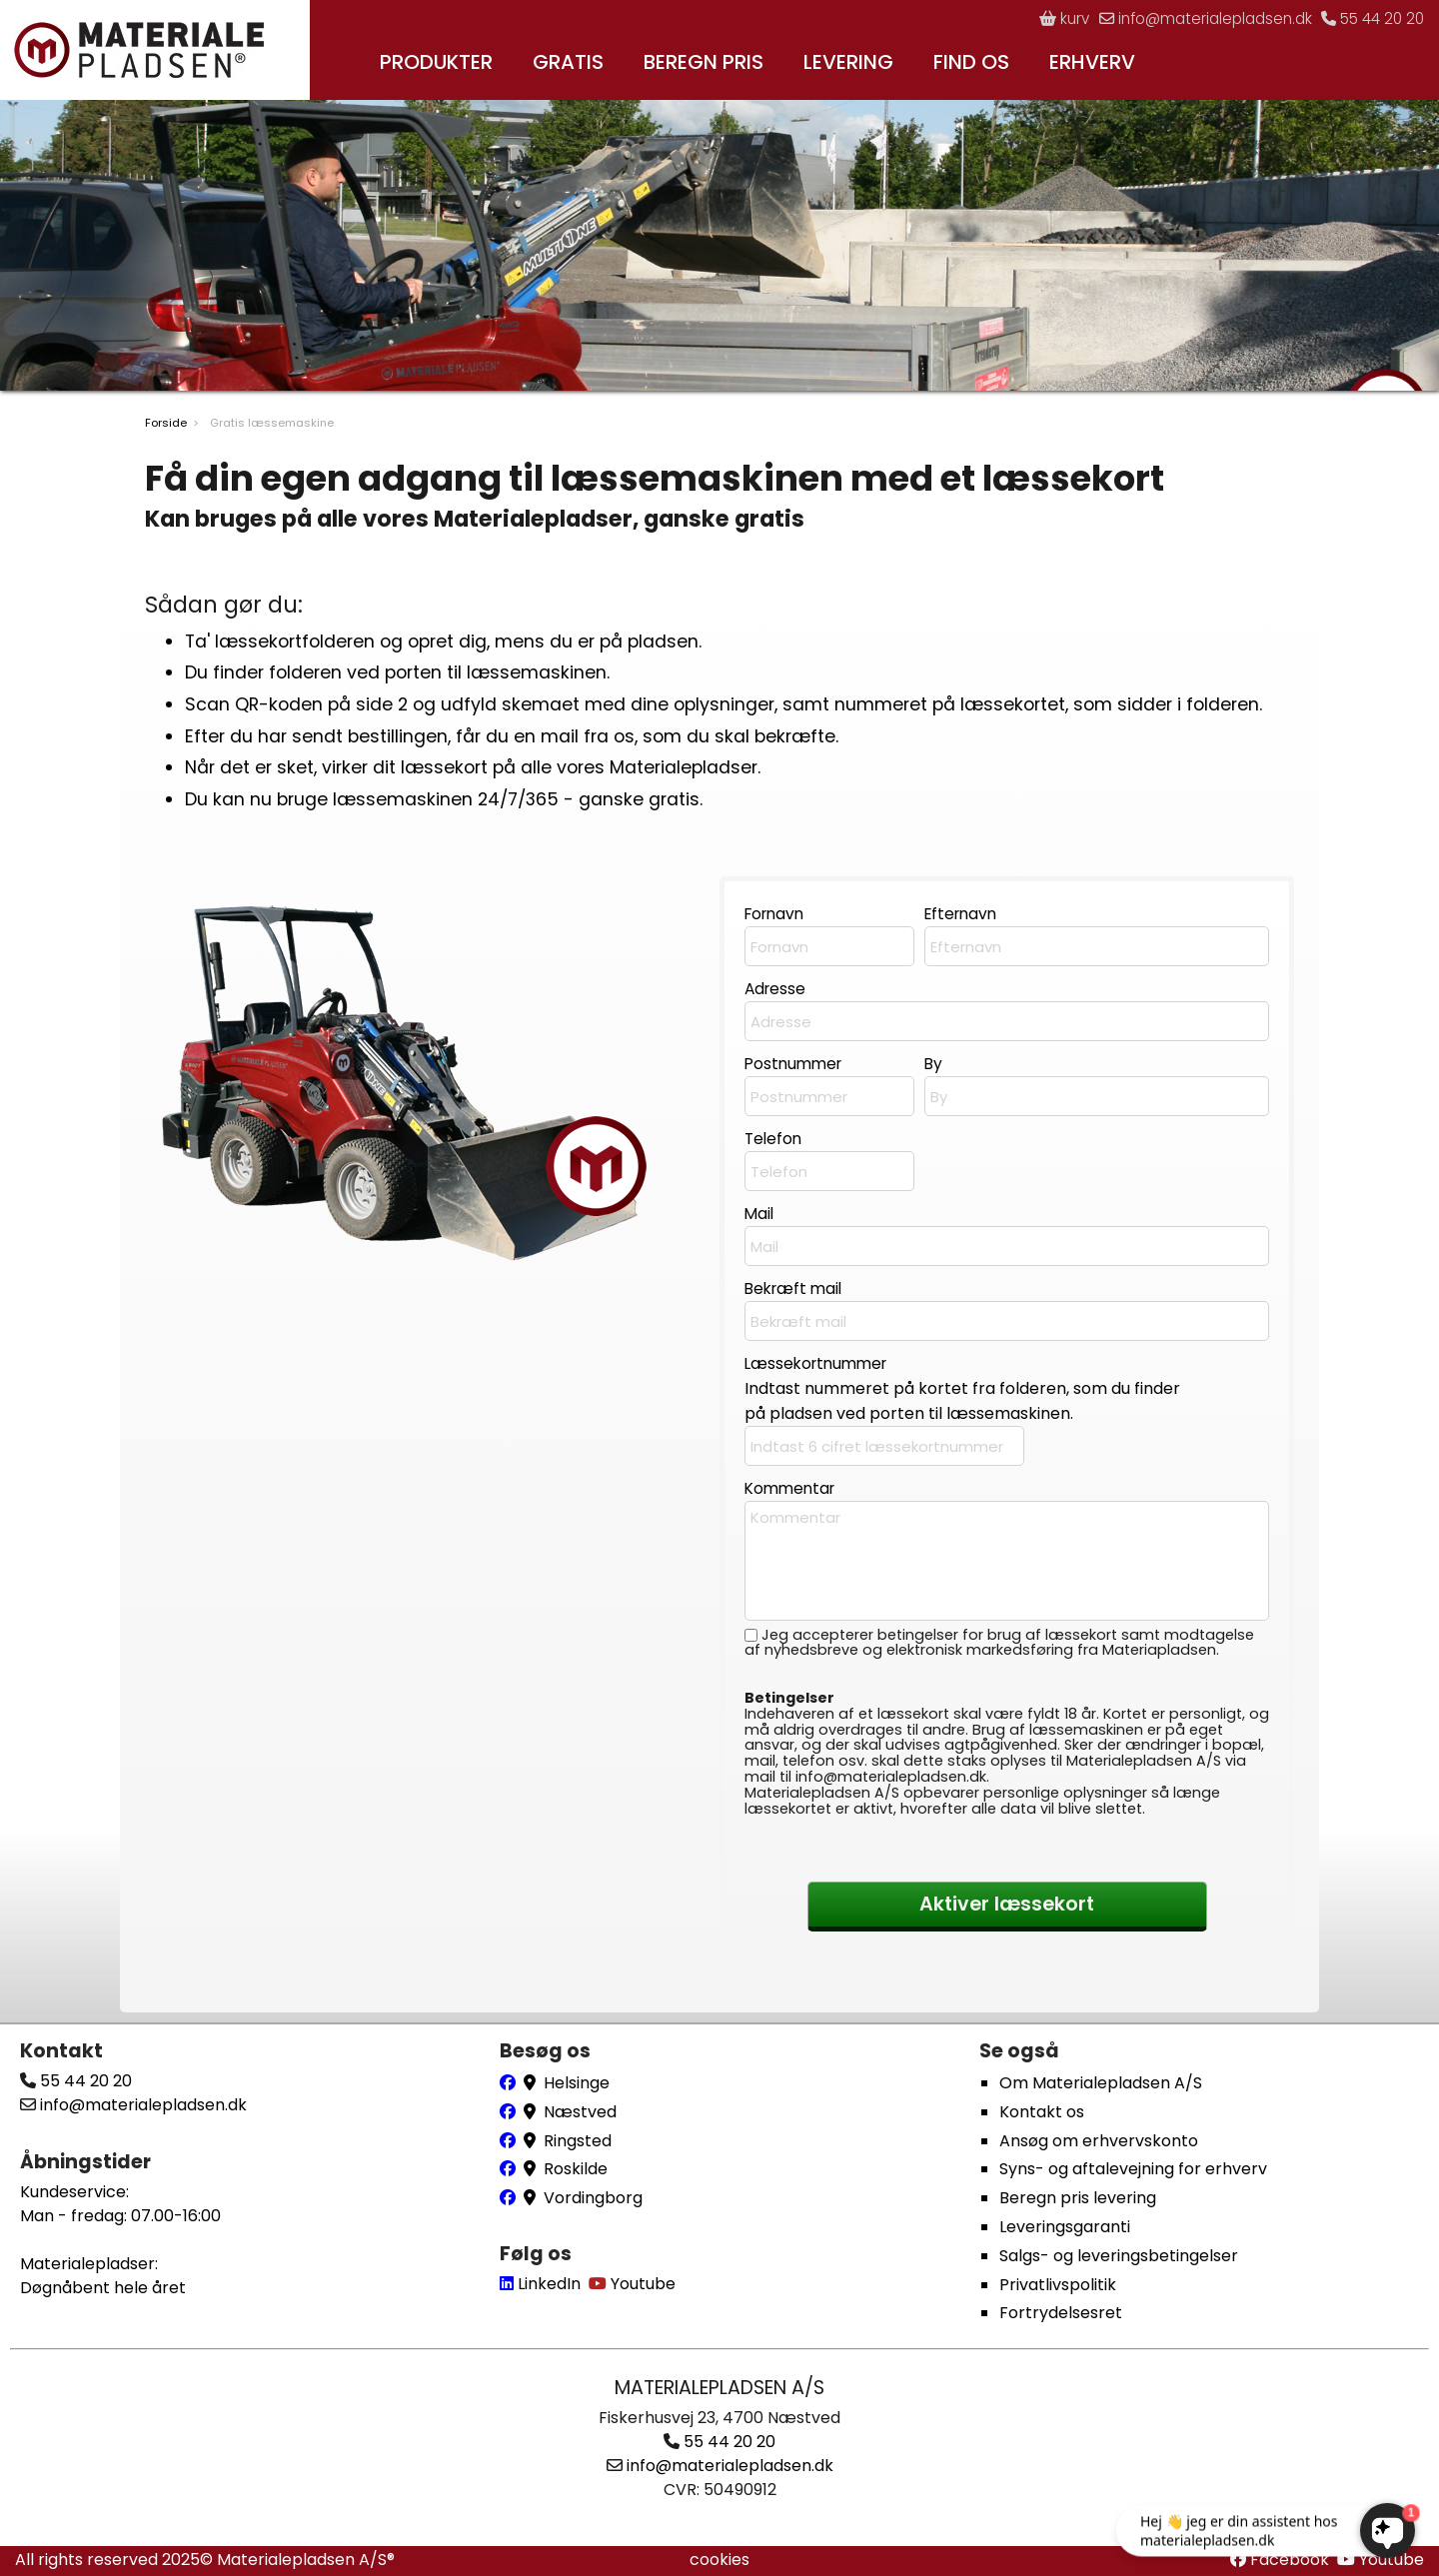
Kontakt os (1041, 2111)
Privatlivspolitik (1057, 2284)
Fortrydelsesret (1060, 2313)
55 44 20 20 (1369, 18)
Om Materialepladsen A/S (1100, 2082)
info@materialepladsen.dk (1191, 18)
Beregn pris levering (1077, 2198)
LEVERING (848, 62)
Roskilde (576, 2169)
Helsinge (577, 2082)
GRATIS (568, 62)
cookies (719, 2559)
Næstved (580, 2111)
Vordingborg (593, 2198)
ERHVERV (1092, 62)
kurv (1042, 18)
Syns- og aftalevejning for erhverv (1133, 2169)
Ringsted (578, 2140)
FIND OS (971, 62)
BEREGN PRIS (703, 62)
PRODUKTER (436, 62)
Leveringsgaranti (1064, 2226)
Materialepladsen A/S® (306, 2559)
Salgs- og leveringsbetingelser (1118, 2255)
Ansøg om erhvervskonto (1098, 2140)
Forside (166, 430)
